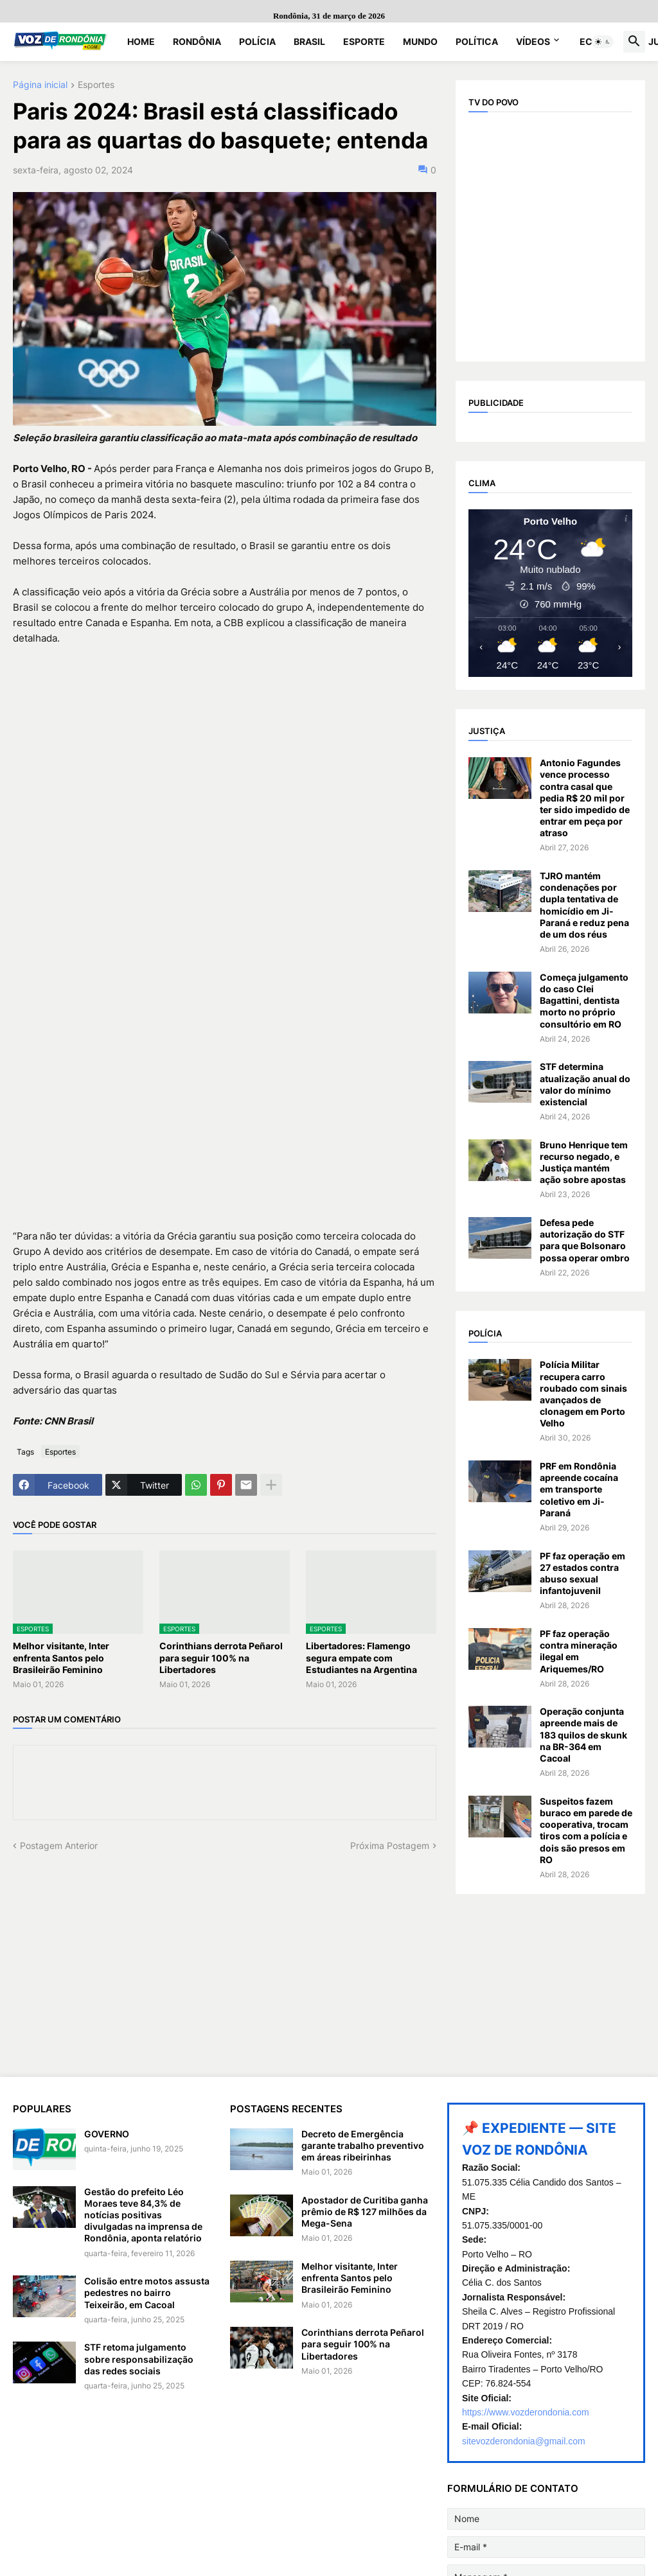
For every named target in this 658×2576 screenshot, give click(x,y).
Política (477, 41)
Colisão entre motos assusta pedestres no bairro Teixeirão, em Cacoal (146, 2292)
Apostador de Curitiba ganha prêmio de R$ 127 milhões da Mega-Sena (364, 2212)
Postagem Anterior (59, 1845)
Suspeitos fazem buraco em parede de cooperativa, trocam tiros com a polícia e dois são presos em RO (586, 1830)
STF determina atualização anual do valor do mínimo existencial (585, 1084)
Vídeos (533, 41)
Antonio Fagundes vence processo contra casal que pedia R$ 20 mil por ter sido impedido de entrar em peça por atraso (585, 797)
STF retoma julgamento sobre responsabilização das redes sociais (138, 2359)
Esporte (364, 41)
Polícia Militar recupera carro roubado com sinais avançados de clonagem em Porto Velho (583, 1393)
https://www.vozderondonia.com (525, 2412)
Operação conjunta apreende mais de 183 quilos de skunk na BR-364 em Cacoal (583, 1735)
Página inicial (40, 85)
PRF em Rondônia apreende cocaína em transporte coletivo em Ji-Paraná (579, 1489)
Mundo (420, 41)
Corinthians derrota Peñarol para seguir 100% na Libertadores (221, 1657)
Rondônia (197, 41)
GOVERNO (106, 2133)
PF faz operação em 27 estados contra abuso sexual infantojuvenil (582, 1573)
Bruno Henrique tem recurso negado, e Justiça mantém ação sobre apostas (584, 1162)
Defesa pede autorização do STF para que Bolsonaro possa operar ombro (585, 1240)
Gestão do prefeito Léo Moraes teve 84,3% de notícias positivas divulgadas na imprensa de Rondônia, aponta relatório (143, 2215)
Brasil (309, 41)
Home (141, 41)
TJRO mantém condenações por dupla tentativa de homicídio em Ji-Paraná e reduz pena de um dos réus (584, 905)
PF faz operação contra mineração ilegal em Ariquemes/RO (579, 1651)
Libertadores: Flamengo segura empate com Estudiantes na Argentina (361, 1657)
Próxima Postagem (389, 1845)
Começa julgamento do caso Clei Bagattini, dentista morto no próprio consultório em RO (584, 1001)
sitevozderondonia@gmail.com (523, 2441)
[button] (603, 41)
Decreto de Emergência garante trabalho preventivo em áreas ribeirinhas (362, 2145)
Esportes (96, 85)
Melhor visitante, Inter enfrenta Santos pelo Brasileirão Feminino (61, 1657)
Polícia (257, 41)
